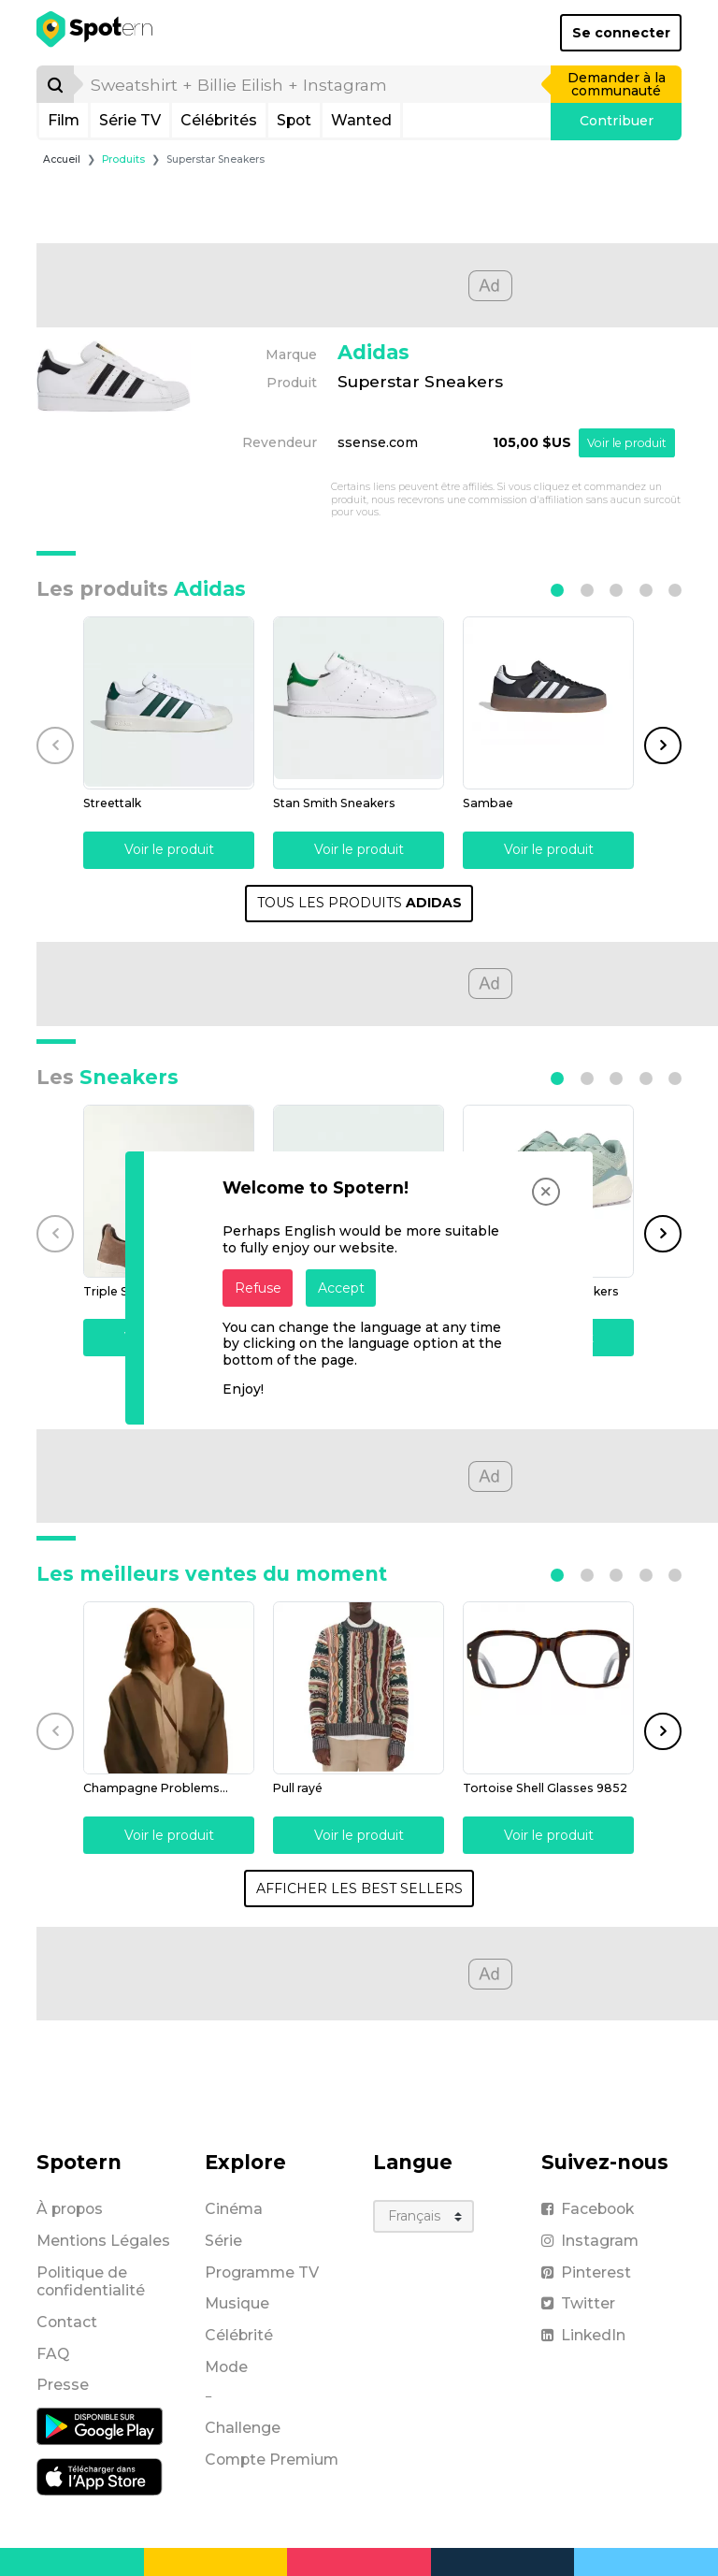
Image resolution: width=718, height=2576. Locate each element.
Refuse (258, 1288)
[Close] (546, 1192)
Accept (341, 1288)
